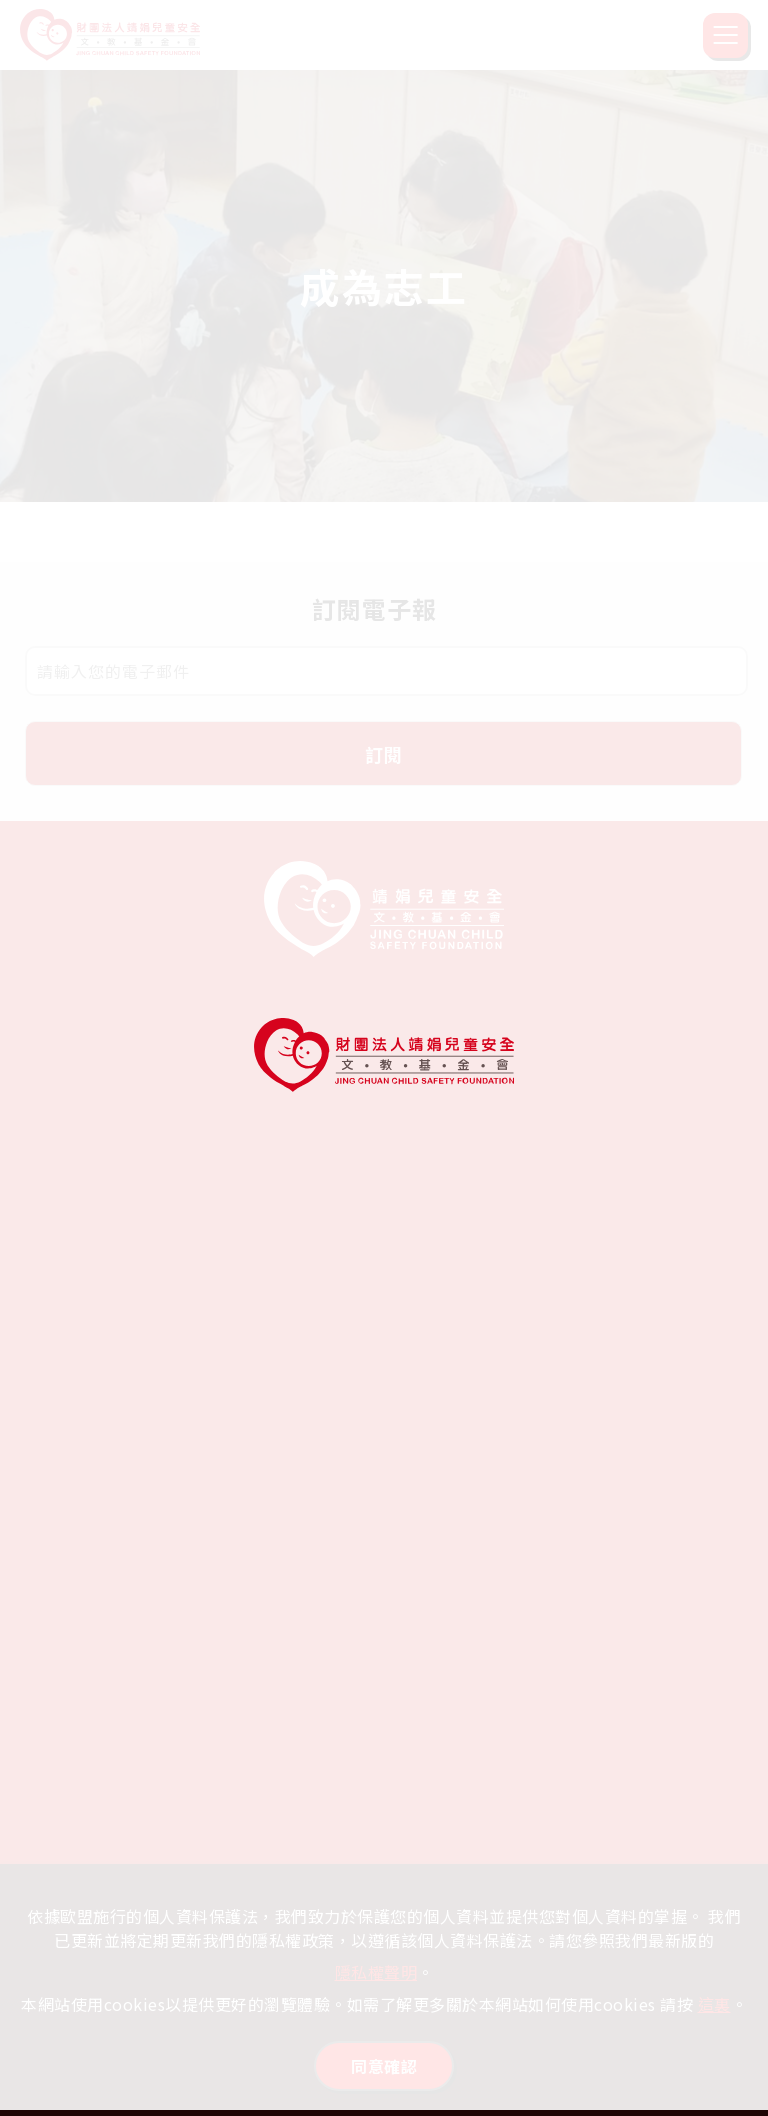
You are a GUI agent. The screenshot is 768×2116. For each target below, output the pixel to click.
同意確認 (384, 2066)
